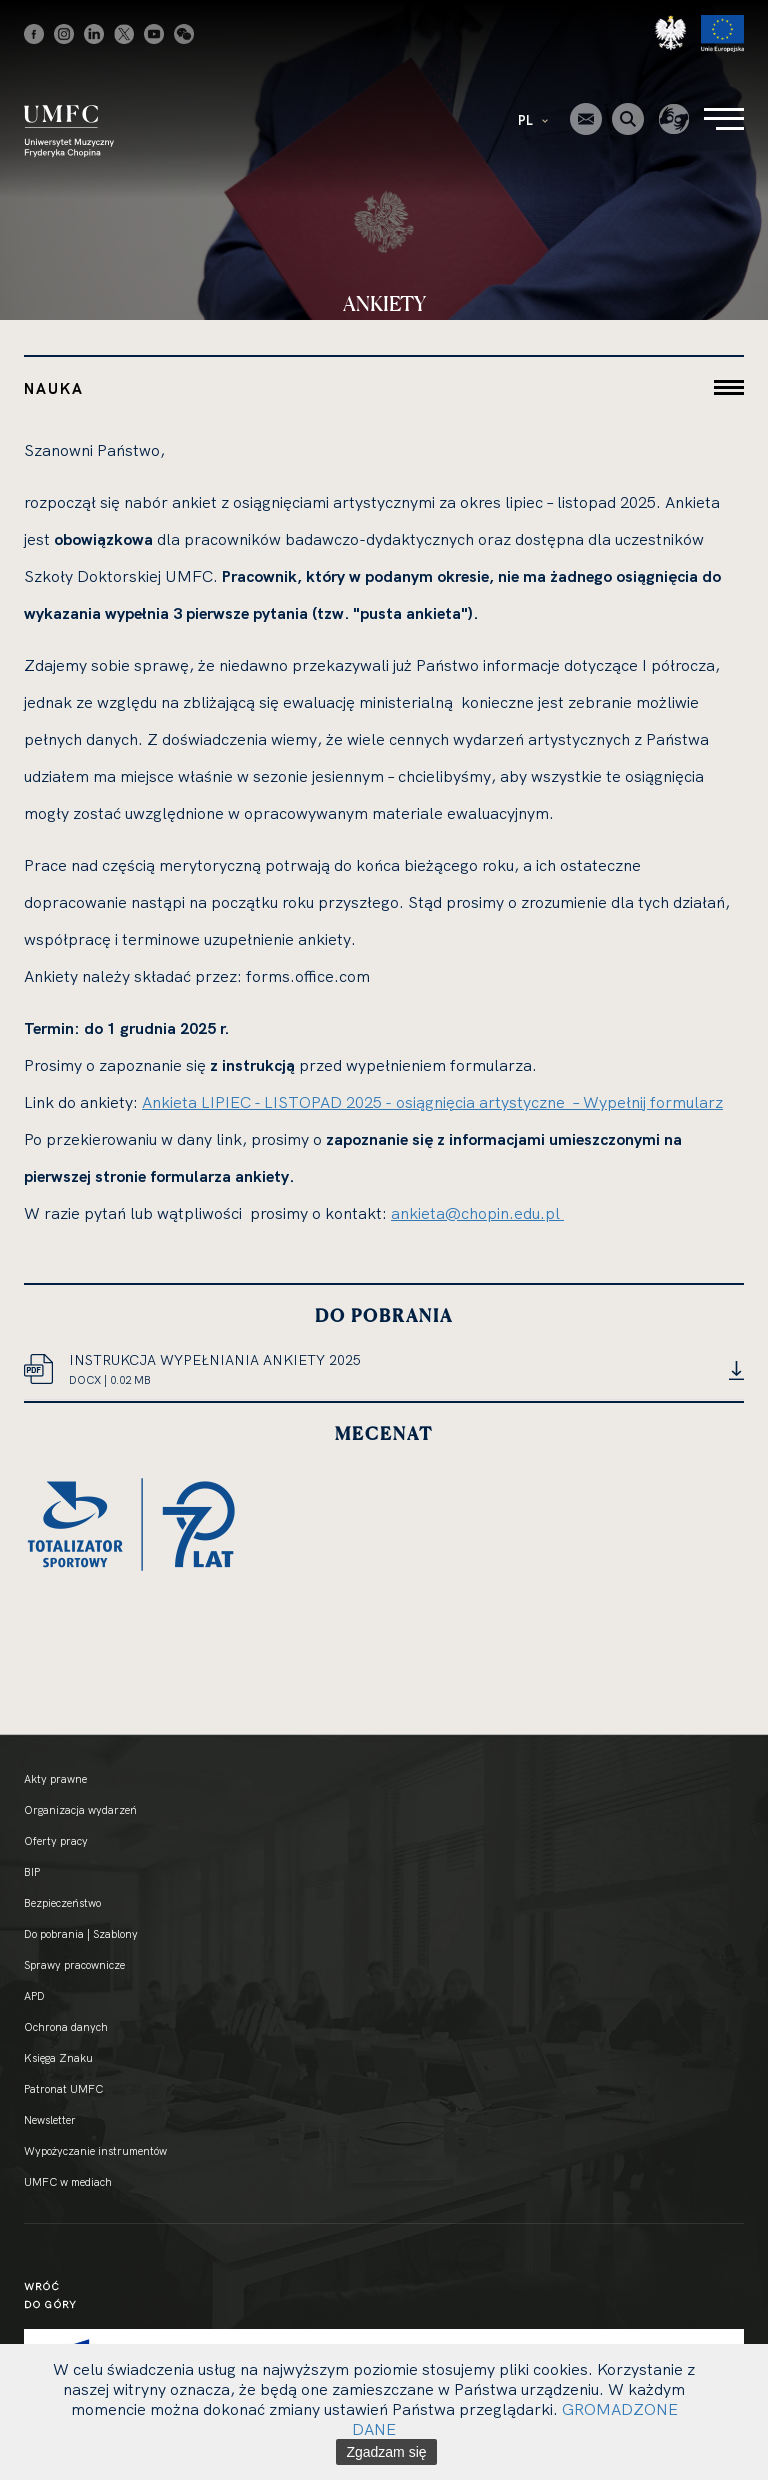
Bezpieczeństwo (62, 1903)
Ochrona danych (66, 2027)
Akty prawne (55, 1779)
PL (533, 120)
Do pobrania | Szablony (81, 1934)
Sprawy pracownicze (74, 1965)
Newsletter (50, 2120)
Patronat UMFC (63, 2089)
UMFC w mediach (68, 2182)
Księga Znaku (58, 2058)
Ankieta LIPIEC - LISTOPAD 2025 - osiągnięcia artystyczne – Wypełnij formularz (432, 1102)
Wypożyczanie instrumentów (95, 2151)
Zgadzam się (386, 2452)
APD (34, 1996)
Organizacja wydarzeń (80, 1810)
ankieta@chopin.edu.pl (477, 1213)
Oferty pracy (56, 1841)
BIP (32, 1872)
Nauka (54, 388)
